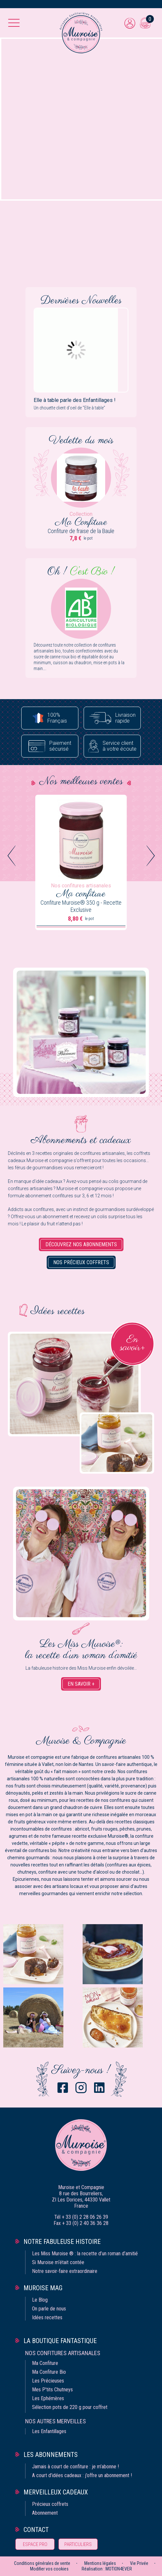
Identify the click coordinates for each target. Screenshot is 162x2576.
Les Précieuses (48, 2381)
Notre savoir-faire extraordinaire (64, 2271)
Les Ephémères (48, 2398)
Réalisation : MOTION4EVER (107, 2568)
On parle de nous (49, 2309)
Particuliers (78, 2544)
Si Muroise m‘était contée (58, 2262)
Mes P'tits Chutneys (52, 2389)
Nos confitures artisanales (62, 2353)
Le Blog (40, 2300)
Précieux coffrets (50, 2504)
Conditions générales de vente (42, 2563)
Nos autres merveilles (55, 2421)
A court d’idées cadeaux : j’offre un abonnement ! (82, 2475)
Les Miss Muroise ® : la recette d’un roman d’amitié (85, 2253)
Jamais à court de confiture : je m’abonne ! (75, 2466)
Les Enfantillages (49, 2431)
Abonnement (45, 2513)
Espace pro (35, 2544)
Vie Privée (139, 2563)
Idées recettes (47, 2317)
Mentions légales (100, 2563)
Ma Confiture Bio (49, 2372)
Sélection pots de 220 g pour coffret (69, 2407)
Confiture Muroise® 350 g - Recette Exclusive (81, 906)
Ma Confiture (45, 2363)
